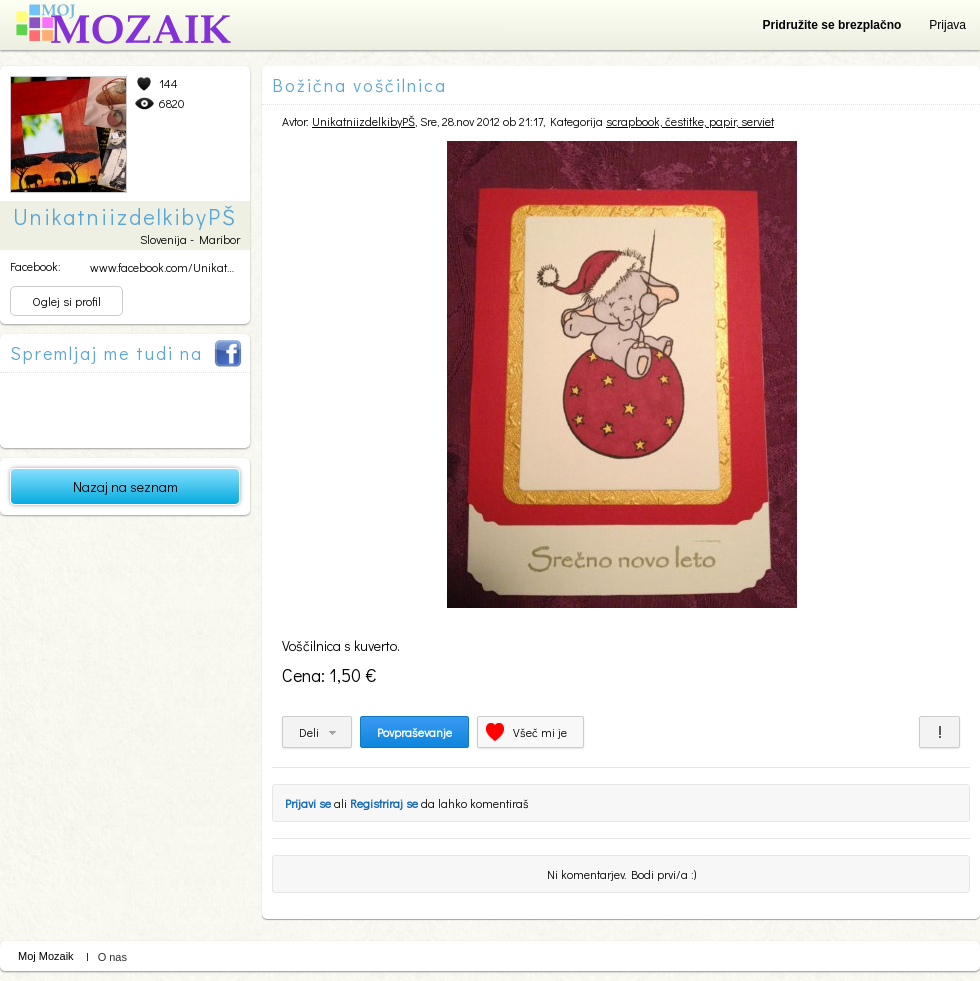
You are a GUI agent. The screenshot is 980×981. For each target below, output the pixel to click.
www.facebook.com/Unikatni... (166, 267)
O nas (112, 957)
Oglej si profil (66, 301)
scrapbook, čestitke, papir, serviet (690, 121)
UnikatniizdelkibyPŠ (363, 121)
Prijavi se (308, 803)
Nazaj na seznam (125, 486)
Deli (309, 732)
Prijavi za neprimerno (939, 732)
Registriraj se (384, 803)
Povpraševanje (414, 732)
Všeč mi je (540, 732)
